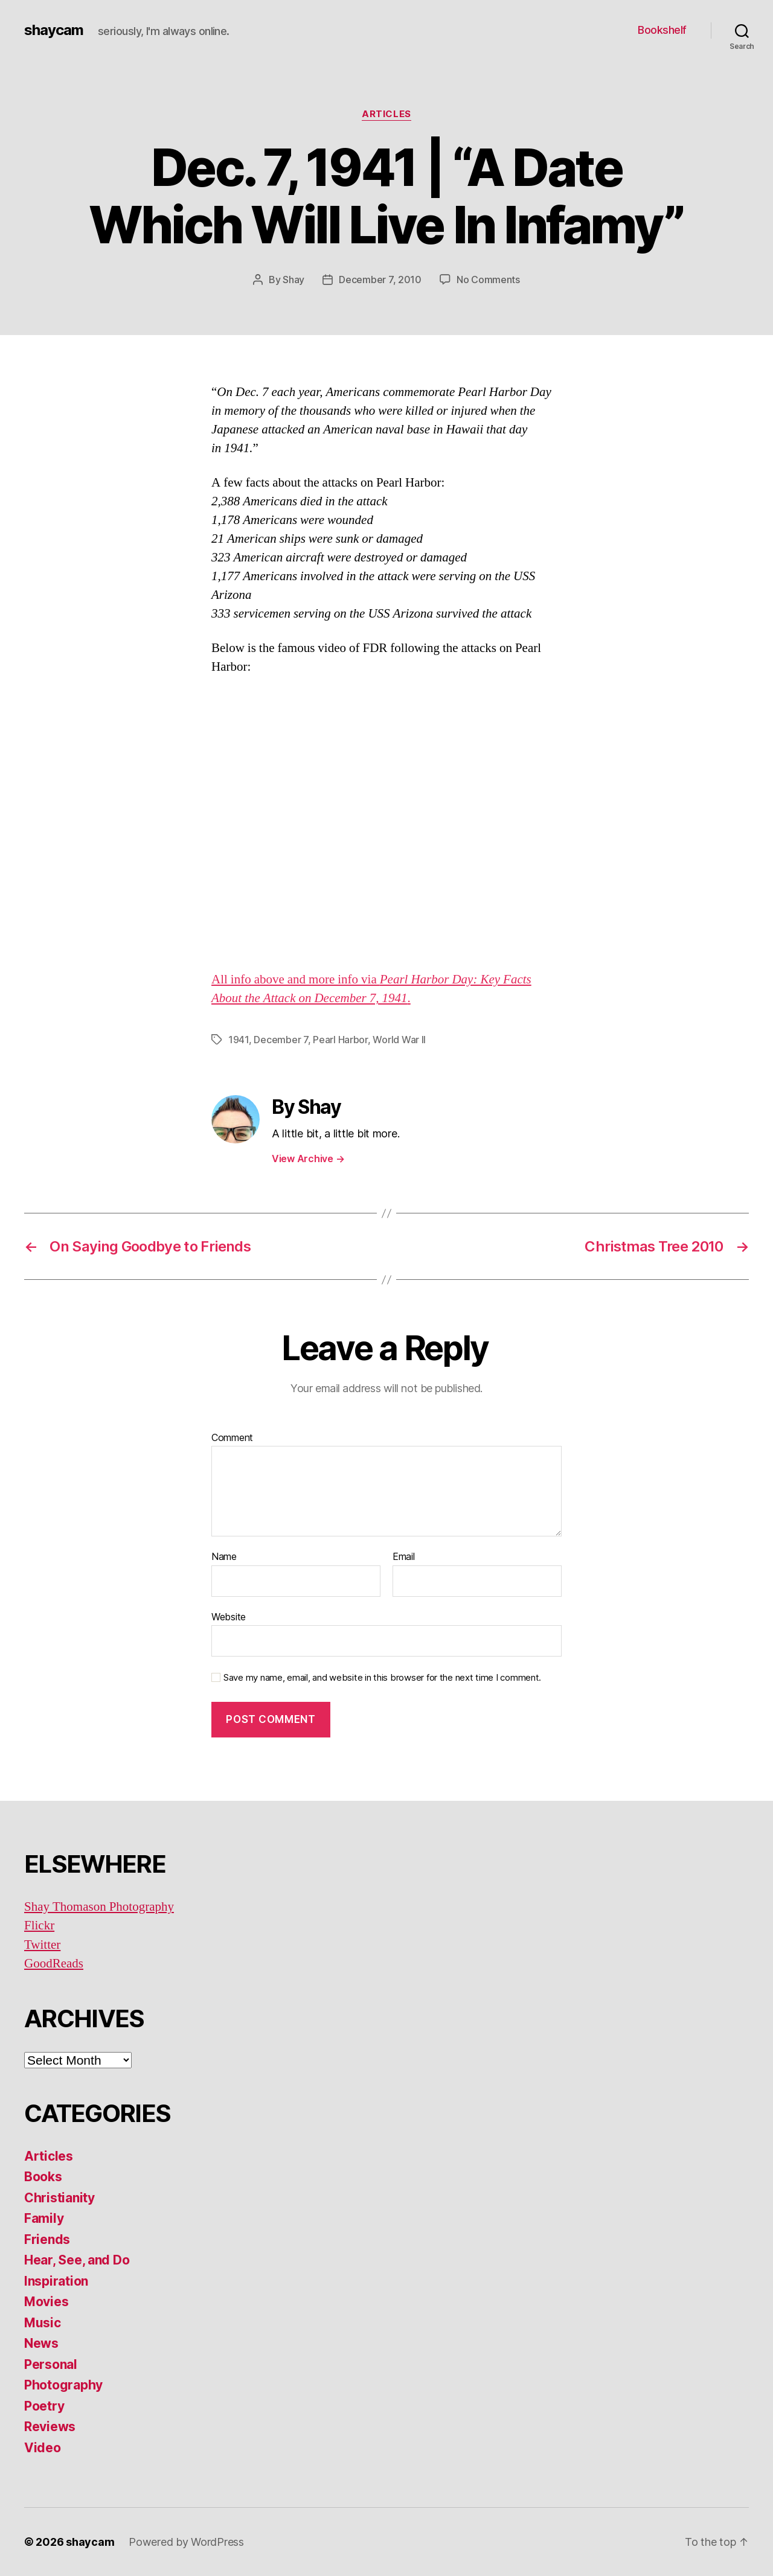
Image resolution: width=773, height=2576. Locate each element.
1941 (238, 1040)
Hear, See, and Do (76, 2260)
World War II (399, 1040)
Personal (50, 2364)
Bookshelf (662, 30)
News (41, 2343)
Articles (386, 114)
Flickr (39, 1925)
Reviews (49, 2426)
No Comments (488, 279)
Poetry (44, 2406)
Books (43, 2176)
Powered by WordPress (186, 2542)
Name (224, 1557)
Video (42, 2447)
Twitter (42, 1945)
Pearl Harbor (340, 1040)
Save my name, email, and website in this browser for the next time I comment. (382, 1677)
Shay (293, 279)
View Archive (308, 1158)
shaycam (53, 30)
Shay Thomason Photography (99, 1907)
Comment (232, 1438)
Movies (46, 2301)
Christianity (59, 2197)
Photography (63, 2384)
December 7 (280, 1040)
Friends (47, 2239)
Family (43, 2218)
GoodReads (53, 1963)
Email (404, 1557)
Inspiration (56, 2281)
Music (42, 2322)
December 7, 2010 (380, 279)
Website (228, 1617)
